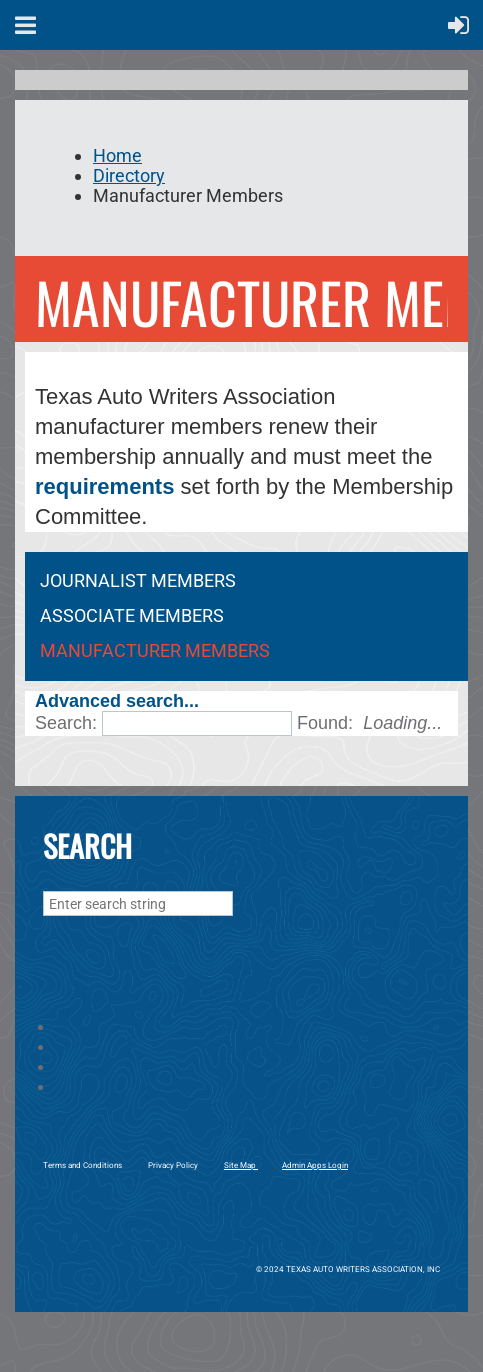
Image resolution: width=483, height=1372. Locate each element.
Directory (129, 175)
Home (117, 155)
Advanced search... (117, 701)
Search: (66, 723)
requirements (104, 486)
